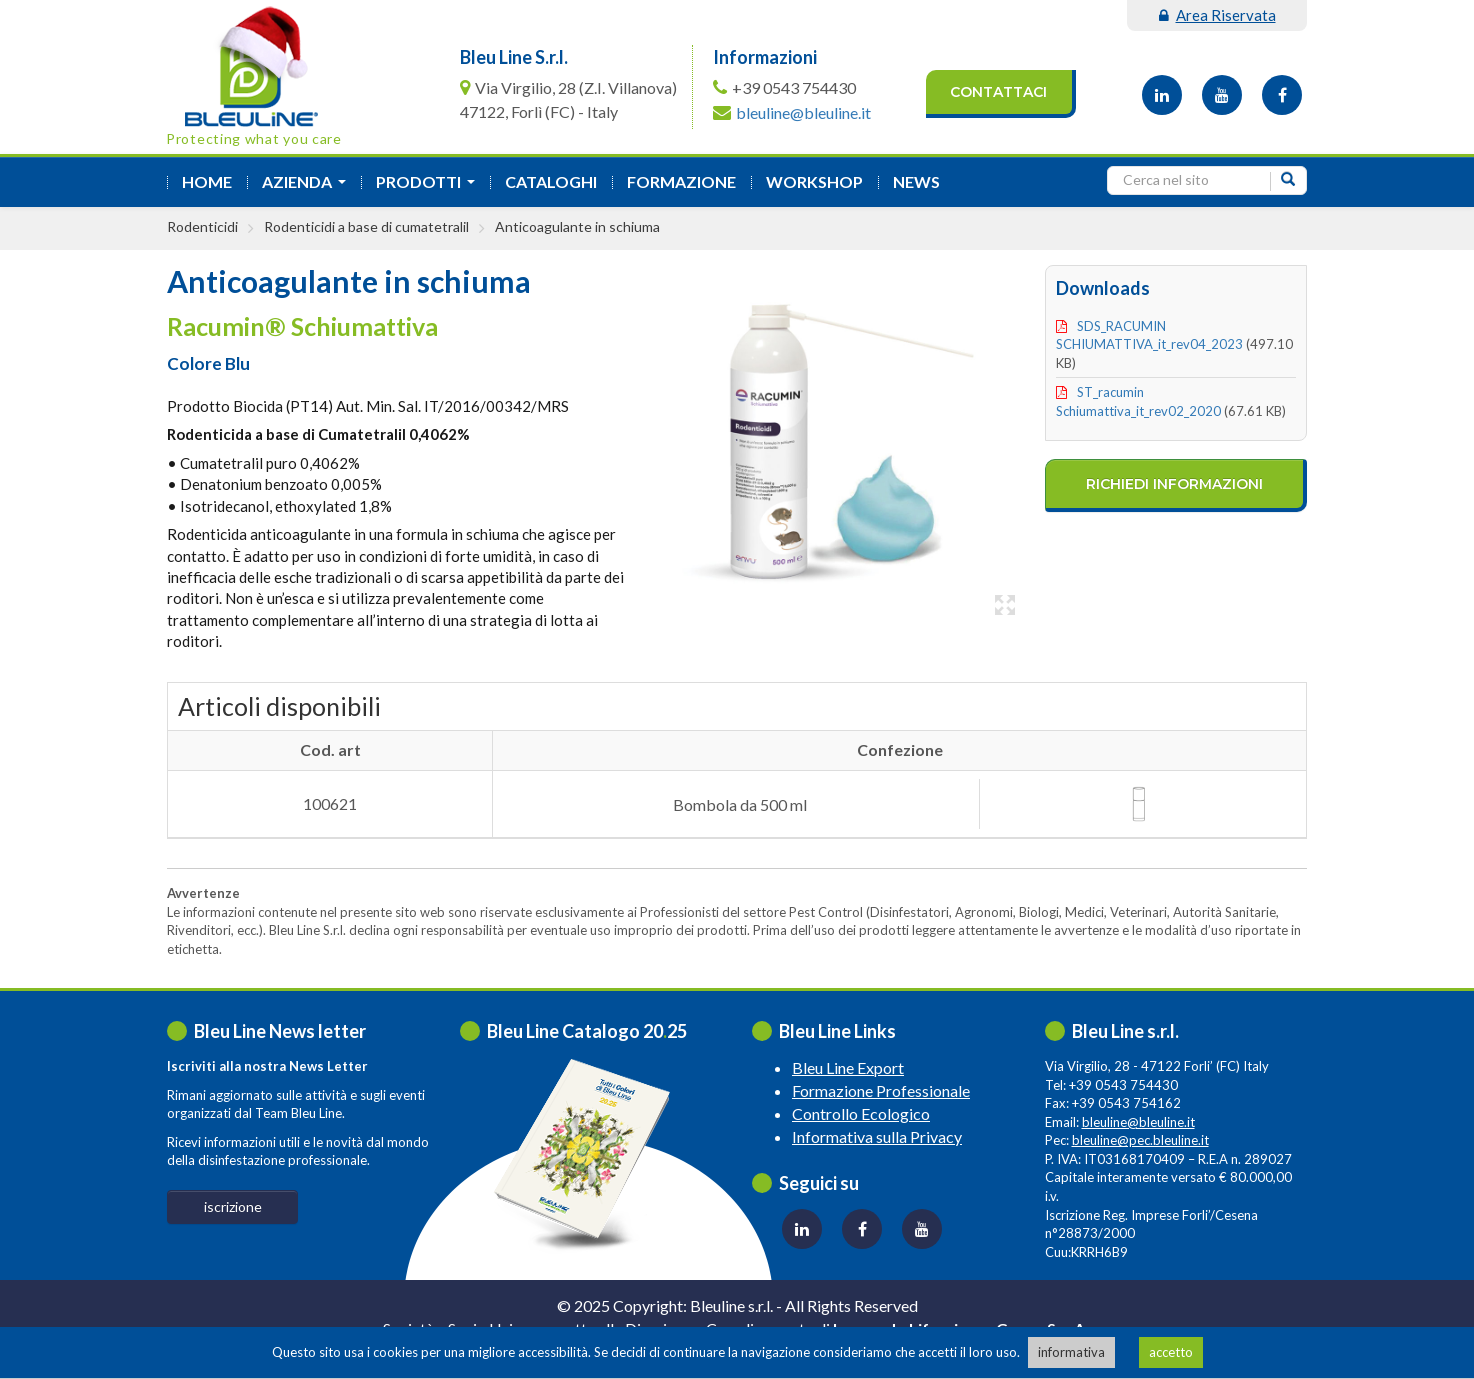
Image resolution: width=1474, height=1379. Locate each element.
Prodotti (429, 187)
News (916, 181)
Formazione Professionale (881, 1090)
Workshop (814, 181)
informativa (1071, 1352)
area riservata (1217, 15)
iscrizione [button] (233, 1206)
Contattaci (998, 92)
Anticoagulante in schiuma (577, 226)
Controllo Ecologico (861, 1113)
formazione (681, 181)
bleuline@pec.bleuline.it (1140, 1140)
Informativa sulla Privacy (877, 1136)
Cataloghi (551, 181)
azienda (308, 187)
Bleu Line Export (848, 1067)
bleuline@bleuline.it (803, 112)
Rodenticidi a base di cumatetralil (366, 226)
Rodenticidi (202, 226)
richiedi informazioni (1174, 484)
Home (207, 181)
